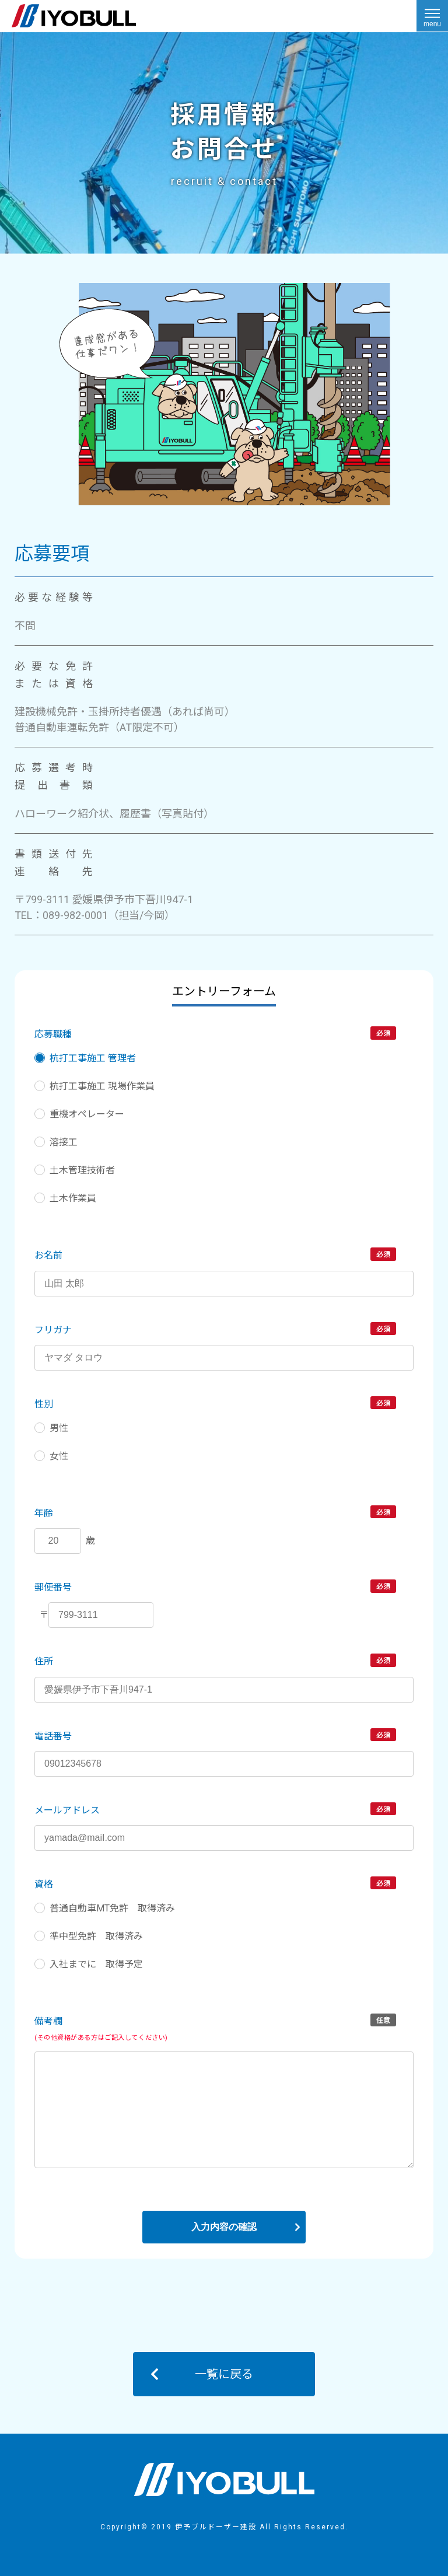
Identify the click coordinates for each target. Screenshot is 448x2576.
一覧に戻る (224, 2374)
